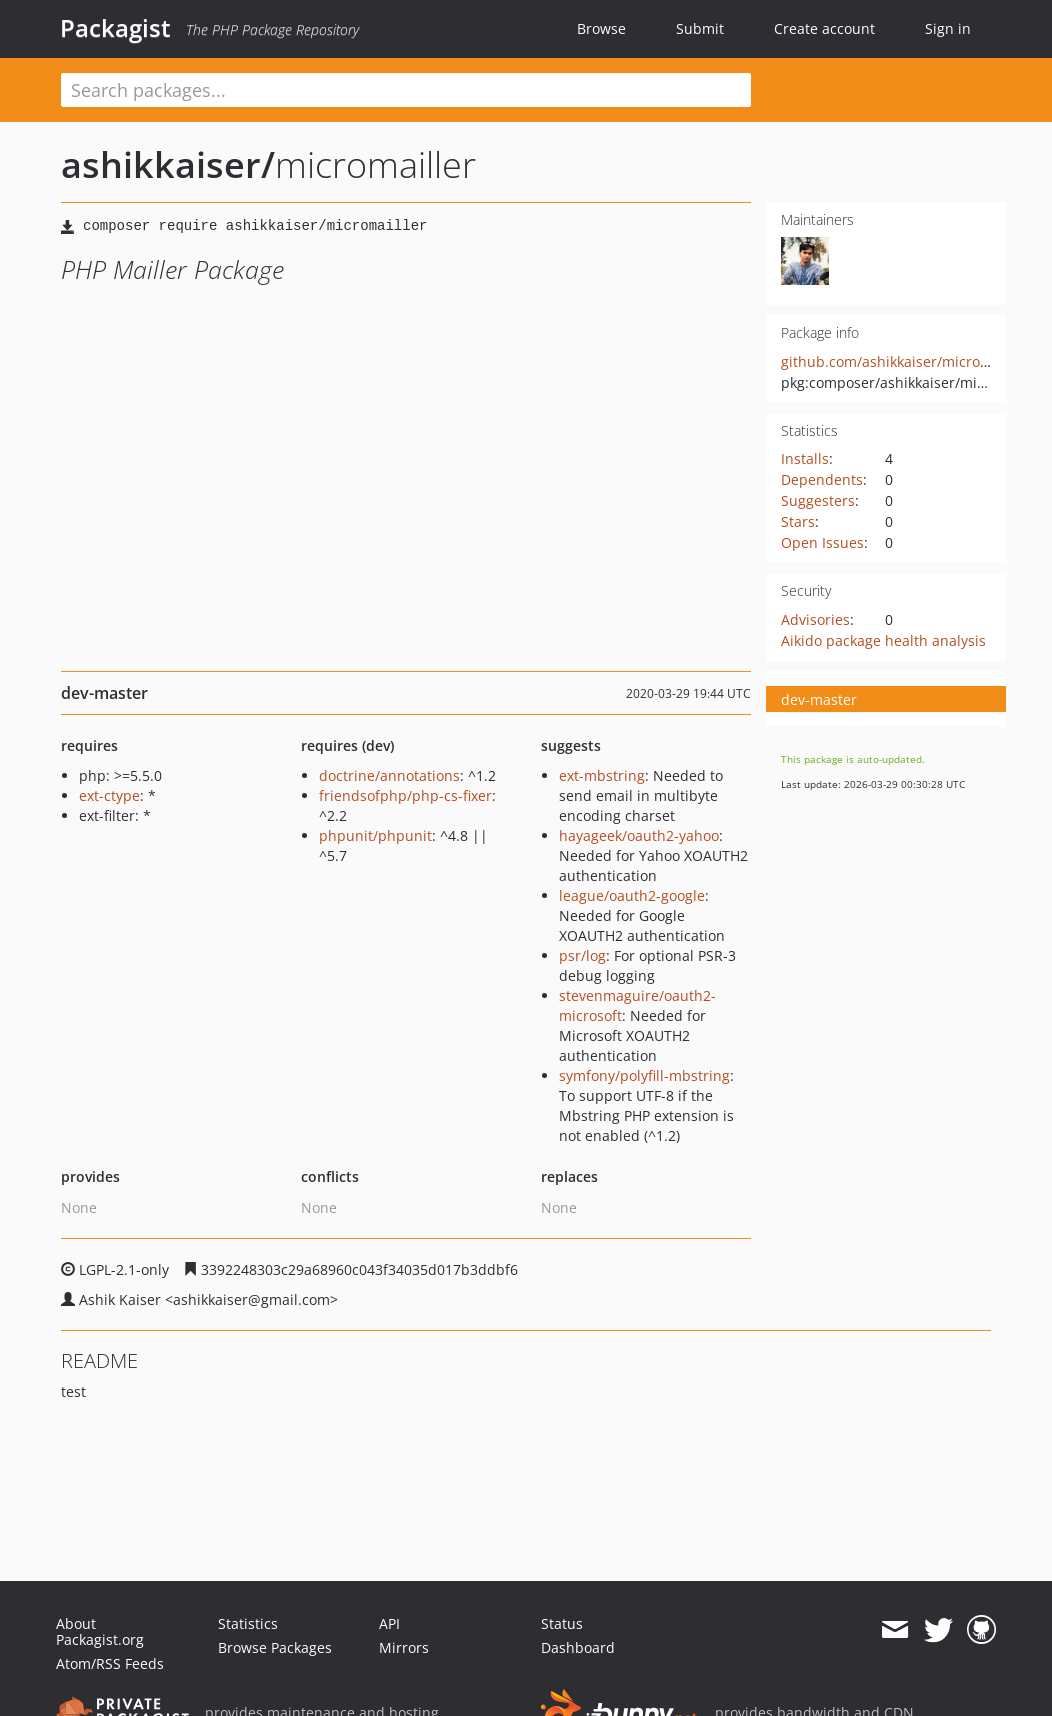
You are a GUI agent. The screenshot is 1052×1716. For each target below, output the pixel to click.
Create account (824, 28)
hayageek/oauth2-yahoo (639, 835)
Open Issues (822, 542)
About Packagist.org (100, 1631)
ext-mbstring (602, 775)
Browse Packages (275, 1647)
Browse (601, 28)
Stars (798, 521)
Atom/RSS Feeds (110, 1663)
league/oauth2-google (632, 895)
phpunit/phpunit (375, 835)
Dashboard (578, 1647)
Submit (700, 28)
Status (562, 1623)
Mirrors (404, 1647)
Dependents (822, 479)
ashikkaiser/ (168, 164)
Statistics (248, 1623)
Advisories (815, 619)
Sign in (948, 28)
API (389, 1623)
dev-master (819, 699)
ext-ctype (109, 795)
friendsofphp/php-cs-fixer (405, 795)
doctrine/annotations (389, 775)
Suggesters (818, 500)
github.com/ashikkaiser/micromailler (904, 361)
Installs (805, 458)
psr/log (582, 955)
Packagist (115, 28)
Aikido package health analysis (883, 640)
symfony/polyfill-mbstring (644, 1075)
